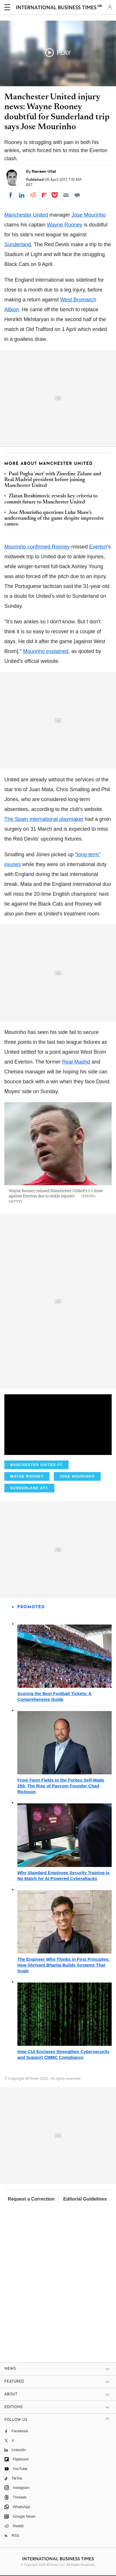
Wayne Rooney (64, 225)
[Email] (66, 195)
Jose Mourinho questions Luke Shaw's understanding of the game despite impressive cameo (54, 518)
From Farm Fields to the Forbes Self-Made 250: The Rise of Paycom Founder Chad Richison (60, 1786)
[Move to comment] (77, 195)
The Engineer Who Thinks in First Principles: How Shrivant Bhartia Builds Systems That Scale (63, 1965)
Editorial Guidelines (85, 2199)
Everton (98, 547)
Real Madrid (76, 1062)
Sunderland (17, 244)
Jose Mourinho (88, 215)
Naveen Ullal (44, 171)
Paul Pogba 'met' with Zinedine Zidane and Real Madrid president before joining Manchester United (52, 480)
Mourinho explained (45, 651)
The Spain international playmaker (43, 819)
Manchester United (26, 215)
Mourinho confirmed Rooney (37, 547)
